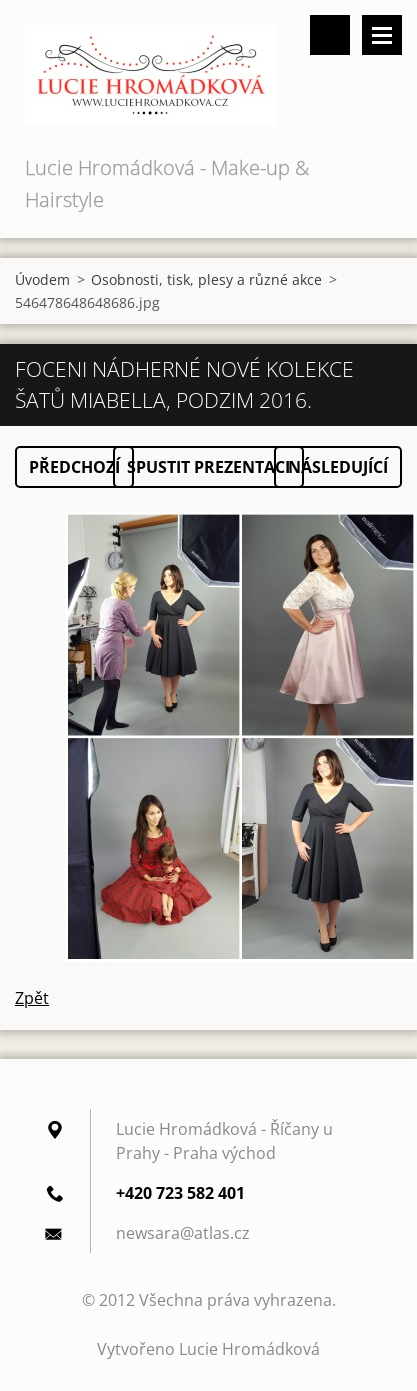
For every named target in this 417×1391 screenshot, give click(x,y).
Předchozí (74, 467)
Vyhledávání (330, 35)
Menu (382, 35)
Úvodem (42, 279)
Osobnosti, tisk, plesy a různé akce (206, 279)
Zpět (32, 998)
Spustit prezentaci (208, 467)
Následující (338, 467)
